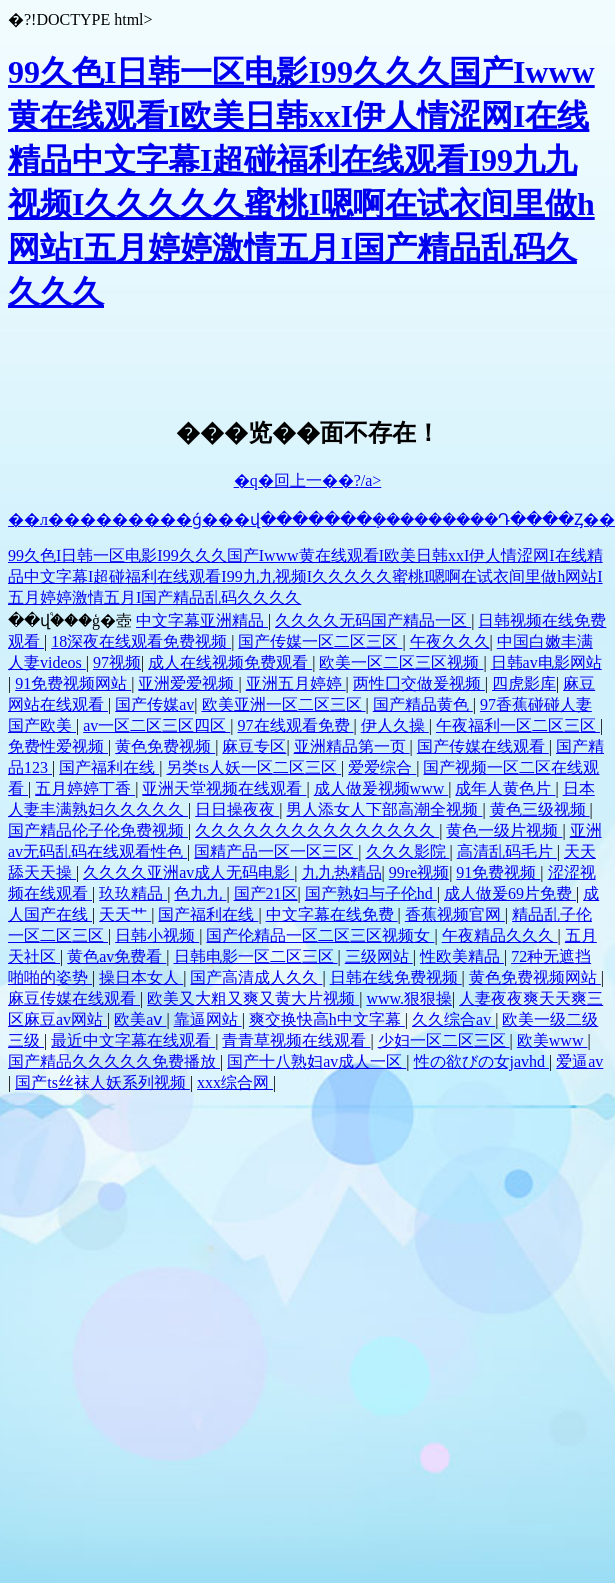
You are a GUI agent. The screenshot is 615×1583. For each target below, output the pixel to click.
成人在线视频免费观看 (230, 662)
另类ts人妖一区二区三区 (253, 767)
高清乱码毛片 (507, 851)
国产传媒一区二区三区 (320, 641)
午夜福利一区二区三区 (518, 725)
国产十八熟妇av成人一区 (316, 1061)
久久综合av (453, 1019)
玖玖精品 (133, 893)
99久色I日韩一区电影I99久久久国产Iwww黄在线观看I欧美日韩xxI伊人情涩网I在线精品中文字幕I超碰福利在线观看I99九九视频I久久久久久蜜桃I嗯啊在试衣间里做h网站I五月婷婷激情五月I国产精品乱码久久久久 (305, 576)
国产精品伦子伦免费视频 (98, 830)
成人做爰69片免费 (510, 893)
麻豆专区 (254, 746)
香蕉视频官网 (455, 914)
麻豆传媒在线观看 (74, 998)
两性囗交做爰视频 (419, 683)
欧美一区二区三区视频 (401, 662)
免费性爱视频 (58, 746)
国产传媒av (154, 704)
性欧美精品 (462, 956)
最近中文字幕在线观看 (133, 1040)
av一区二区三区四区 (156, 725)
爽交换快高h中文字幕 (327, 1019)
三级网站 (379, 956)
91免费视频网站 (73, 683)
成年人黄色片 (505, 788)
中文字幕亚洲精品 (202, 620)
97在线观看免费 (296, 725)
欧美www (552, 1040)
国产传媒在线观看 (483, 746)
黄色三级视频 (540, 809)
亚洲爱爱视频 (188, 683)
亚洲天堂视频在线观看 (224, 788)
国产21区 (266, 893)
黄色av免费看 (116, 956)
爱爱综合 (382, 767)
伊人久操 (395, 725)
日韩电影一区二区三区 (256, 956)
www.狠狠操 (409, 998)
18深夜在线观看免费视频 (141, 641)
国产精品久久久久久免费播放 (114, 1061)
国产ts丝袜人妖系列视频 (102, 1082)
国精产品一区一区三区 (276, 851)
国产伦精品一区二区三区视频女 (320, 935)
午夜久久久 (450, 641)
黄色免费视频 (165, 746)
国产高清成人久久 (256, 977)
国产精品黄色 (423, 704)
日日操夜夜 (237, 809)
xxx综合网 (235, 1082)
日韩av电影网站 (546, 662)
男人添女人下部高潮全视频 (384, 809)
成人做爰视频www (381, 788)
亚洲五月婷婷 (296, 683)
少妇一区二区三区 (444, 1040)
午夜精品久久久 (500, 935)
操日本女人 (141, 977)
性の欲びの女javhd (482, 1061)
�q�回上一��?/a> (308, 480)
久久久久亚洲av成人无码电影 (188, 872)
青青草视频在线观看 (296, 1040)
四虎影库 (524, 683)
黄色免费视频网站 (535, 977)
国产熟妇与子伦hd (371, 893)
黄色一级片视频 (504, 830)
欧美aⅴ (140, 1019)
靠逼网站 (208, 1019)
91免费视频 (498, 872)
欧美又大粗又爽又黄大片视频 (253, 998)
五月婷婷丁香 (85, 788)
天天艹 (125, 914)
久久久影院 (408, 851)
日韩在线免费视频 (396, 977)
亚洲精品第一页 (352, 746)
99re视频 (419, 872)
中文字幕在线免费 (332, 914)
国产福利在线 (109, 767)
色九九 (200, 893)
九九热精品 (342, 872)
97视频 (117, 662)
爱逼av (579, 1061)
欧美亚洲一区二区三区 (284, 704)
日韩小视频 (157, 935)
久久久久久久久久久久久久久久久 (317, 830)
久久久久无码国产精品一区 (373, 620)
